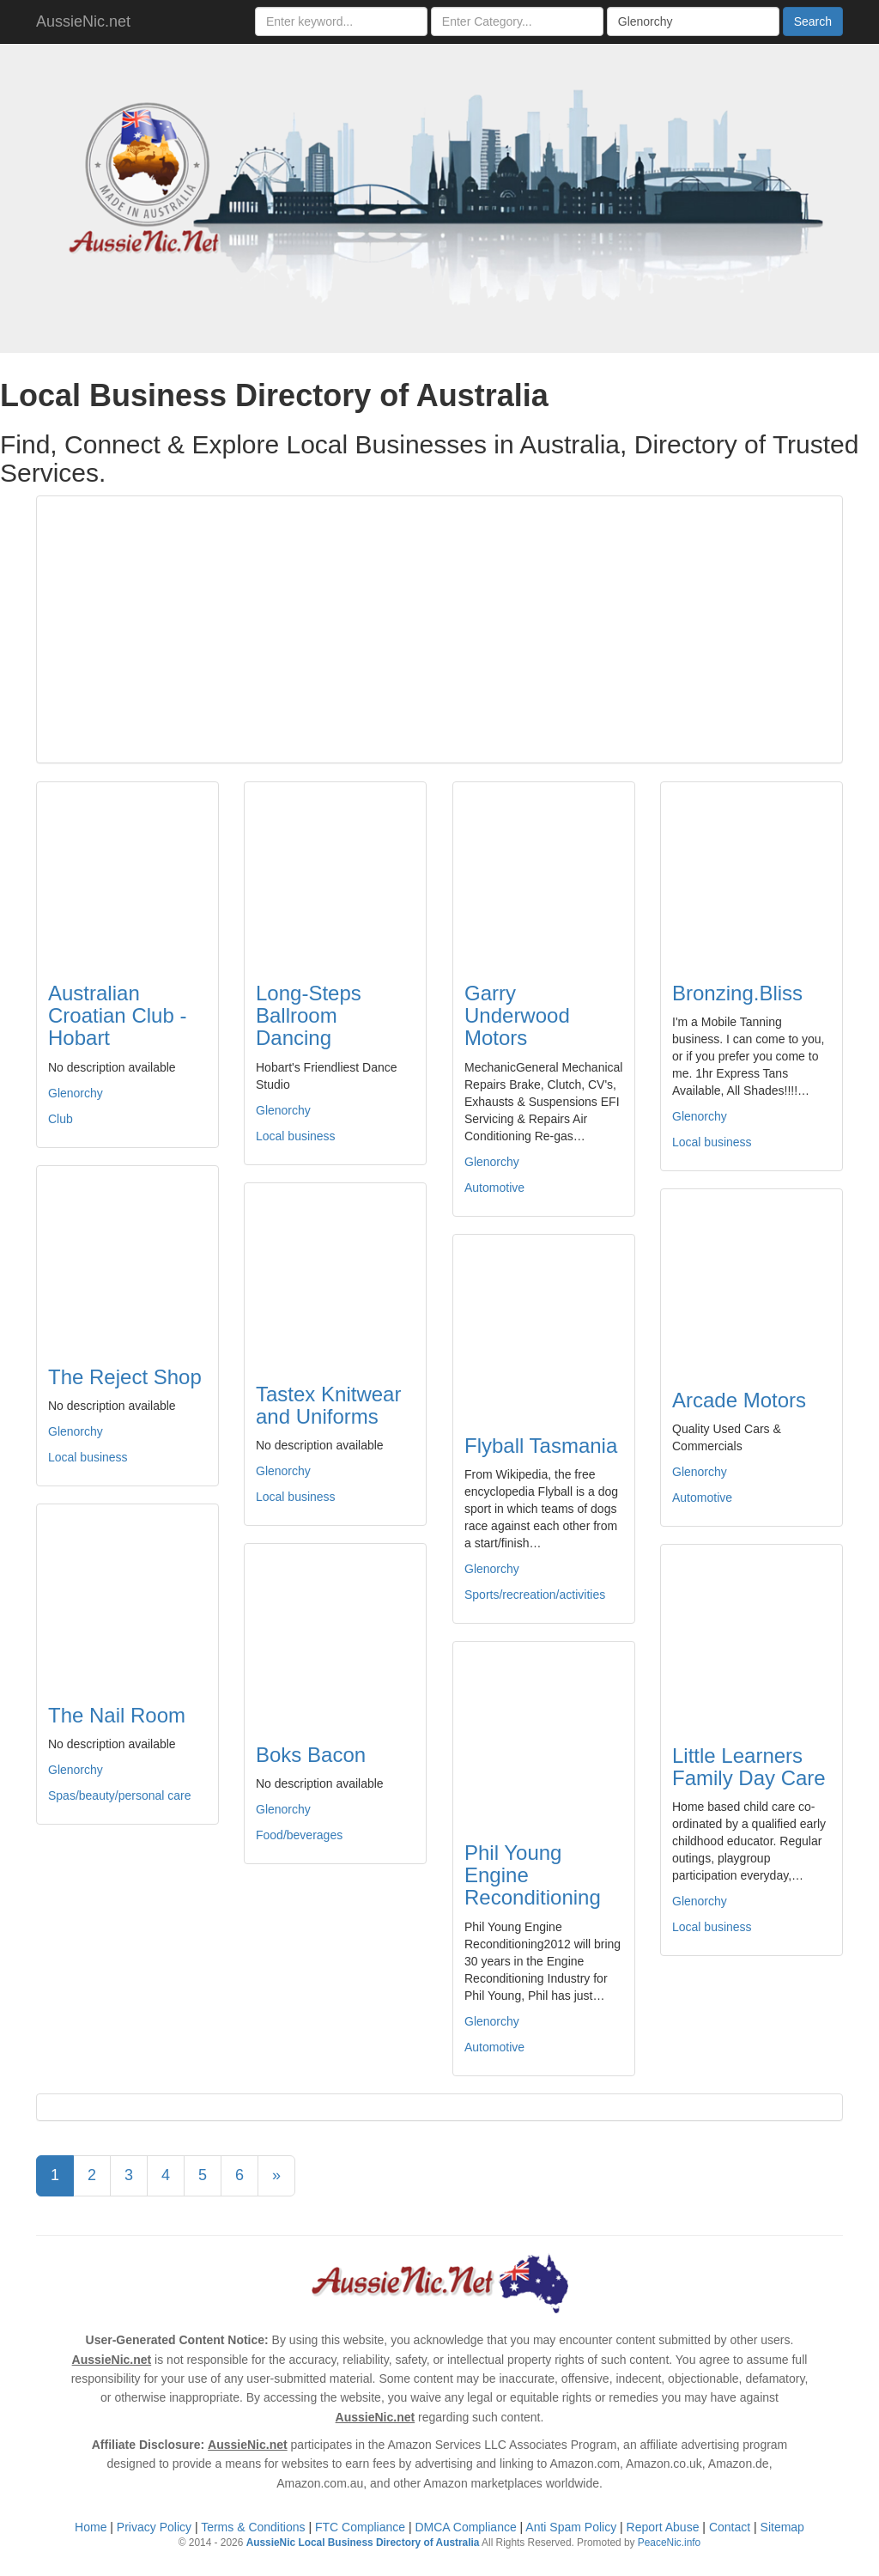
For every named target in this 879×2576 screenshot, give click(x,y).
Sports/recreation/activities (534, 1594)
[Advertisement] (439, 629)
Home (90, 2527)
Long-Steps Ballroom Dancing (308, 1015)
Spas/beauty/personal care (119, 1795)
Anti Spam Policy (570, 2527)
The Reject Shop (125, 1376)
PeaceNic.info (669, 2543)
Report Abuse (663, 2527)
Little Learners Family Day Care (749, 1766)
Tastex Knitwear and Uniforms (328, 1405)
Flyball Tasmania (540, 1445)
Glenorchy (75, 1093)
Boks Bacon (311, 1754)
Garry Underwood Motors (517, 1015)
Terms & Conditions (253, 2527)
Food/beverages (299, 1835)
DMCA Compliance (465, 2527)
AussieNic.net (83, 21)
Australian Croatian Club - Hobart (117, 1015)
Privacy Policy (154, 2527)
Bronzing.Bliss (737, 993)
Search (813, 21)
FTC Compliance (360, 2527)
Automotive (494, 1187)
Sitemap (782, 2527)
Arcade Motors (739, 1400)
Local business (296, 1136)
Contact (729, 2527)
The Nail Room (116, 1715)
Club (60, 1119)
